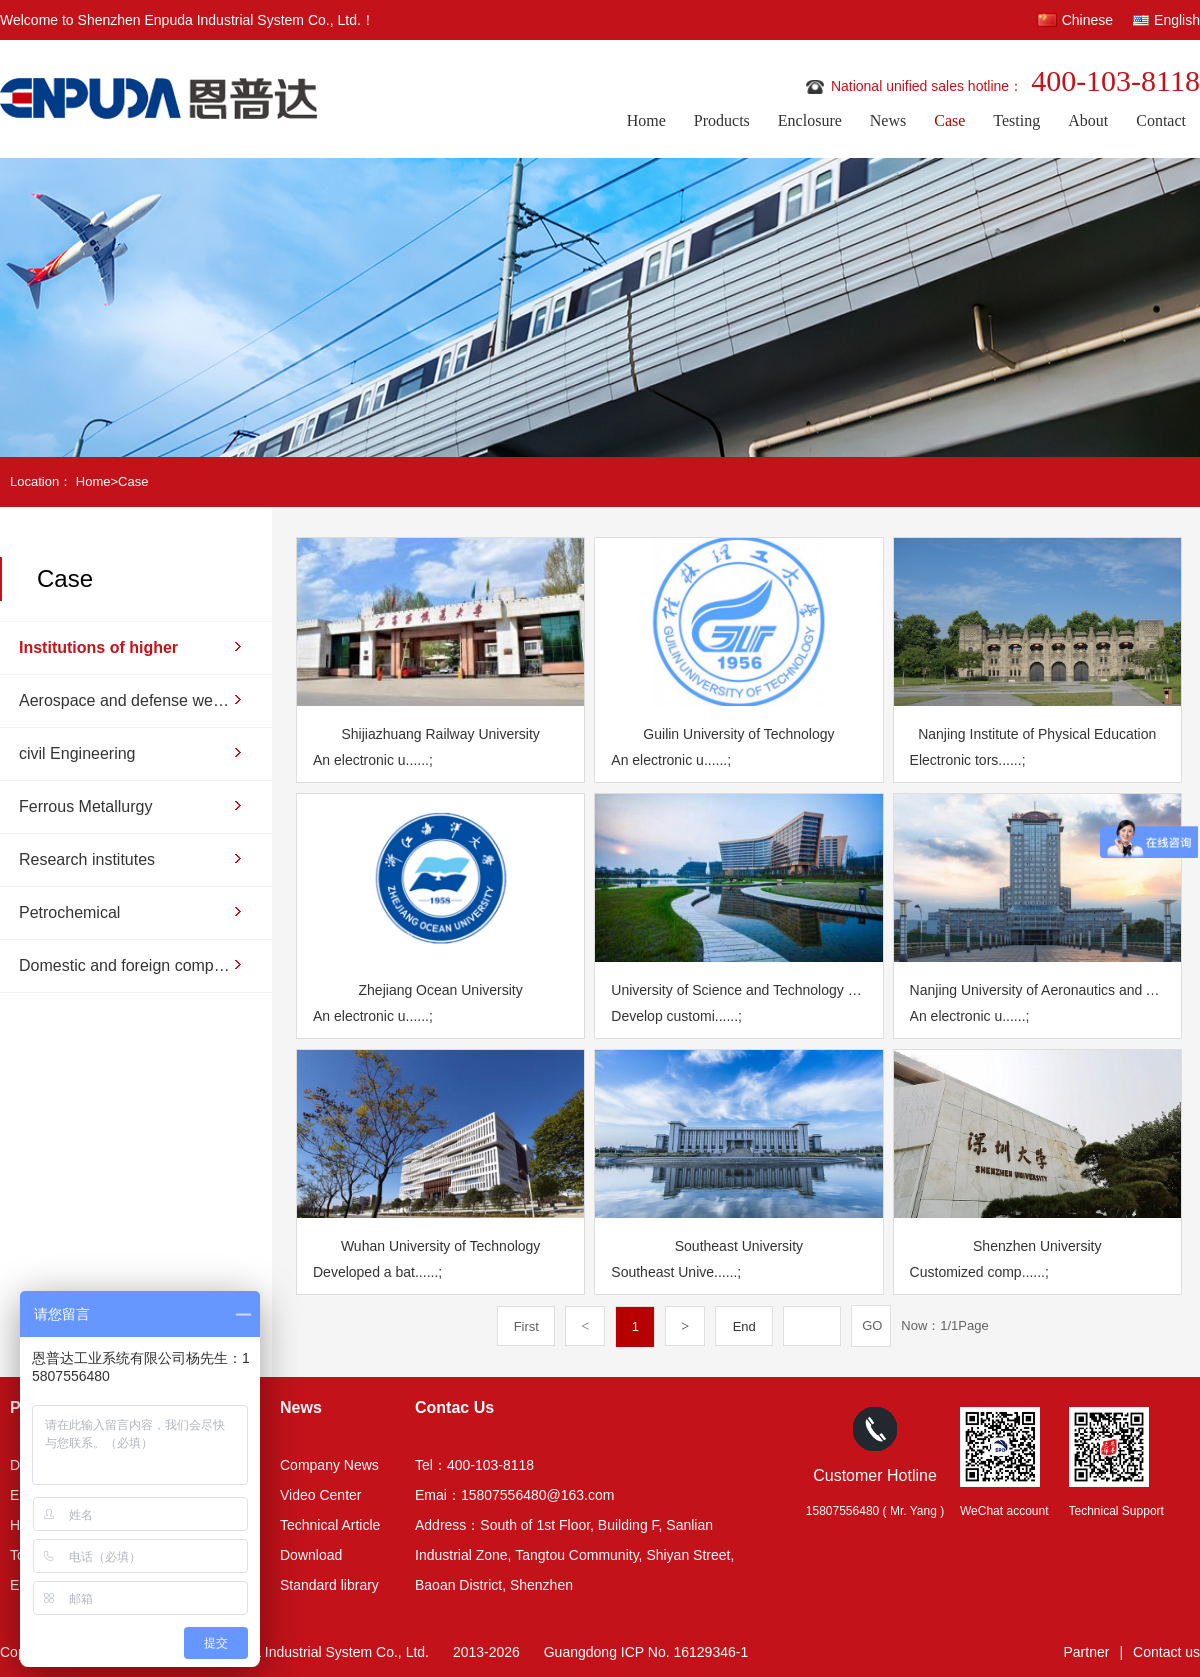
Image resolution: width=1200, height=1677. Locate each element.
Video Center (320, 1495)
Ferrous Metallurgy (85, 806)
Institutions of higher (98, 647)
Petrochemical (69, 912)
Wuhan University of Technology (440, 1246)
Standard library (329, 1585)
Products (722, 120)
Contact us (1166, 1652)
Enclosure (810, 120)
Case (949, 120)
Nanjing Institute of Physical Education (1037, 734)
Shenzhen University (1037, 1246)
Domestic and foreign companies (125, 965)
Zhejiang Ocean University (441, 990)
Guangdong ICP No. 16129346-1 (646, 1652)
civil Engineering (77, 753)
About (1088, 120)
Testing (1016, 120)
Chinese (1087, 20)
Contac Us (454, 1407)
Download (311, 1555)
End (744, 1326)
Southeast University (739, 1246)
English (1177, 20)
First (526, 1326)
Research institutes (87, 859)
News (888, 120)
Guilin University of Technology (738, 734)
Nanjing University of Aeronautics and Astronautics (1037, 990)
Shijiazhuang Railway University (440, 734)
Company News (329, 1465)
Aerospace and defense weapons (125, 700)
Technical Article (330, 1525)
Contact (1161, 120)
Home (646, 120)
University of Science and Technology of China (738, 990)
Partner (1087, 1652)
